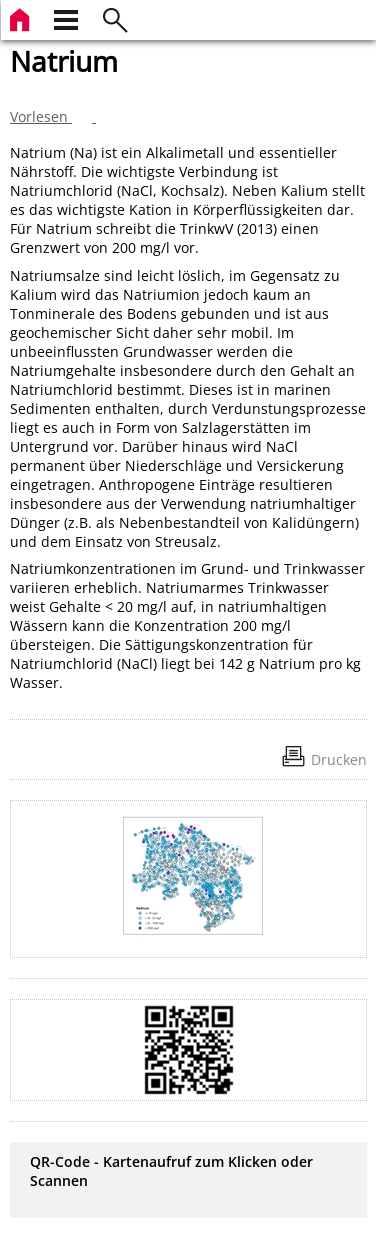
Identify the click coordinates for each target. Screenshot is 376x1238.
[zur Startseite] (22, 17)
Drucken (339, 759)
